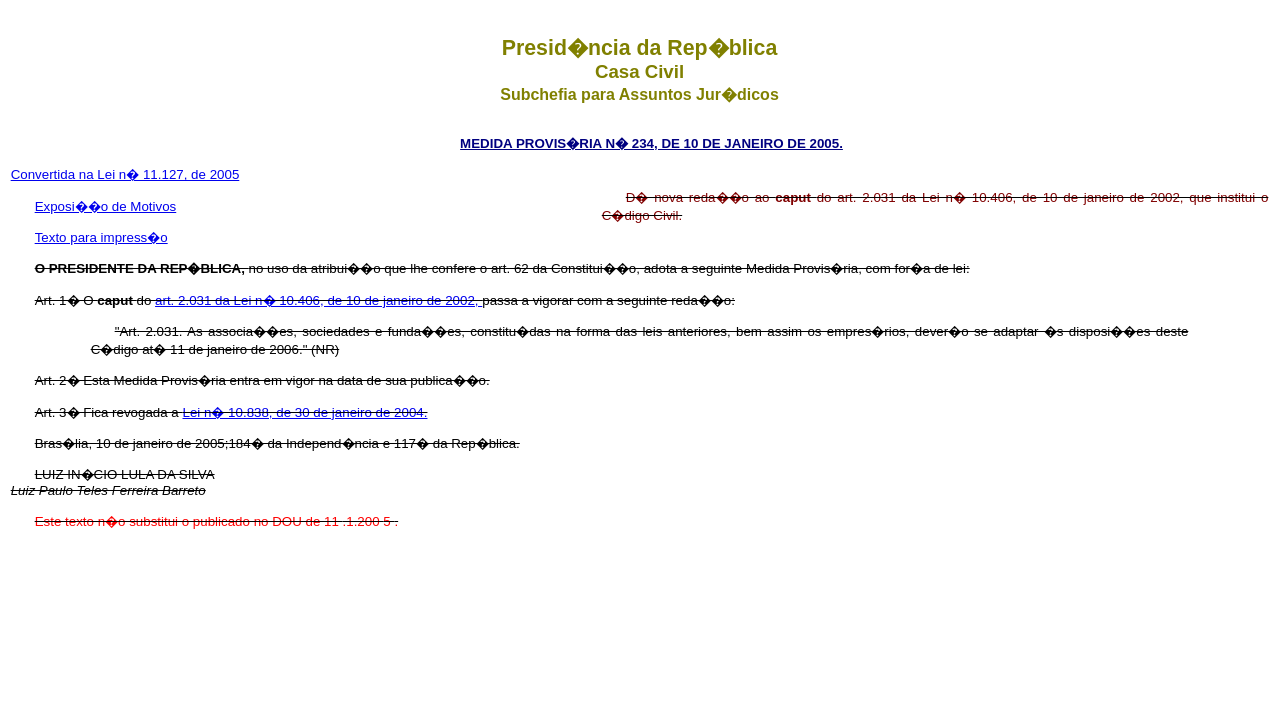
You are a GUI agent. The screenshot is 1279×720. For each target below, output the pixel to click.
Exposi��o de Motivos (106, 206)
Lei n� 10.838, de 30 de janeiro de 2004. (305, 412)
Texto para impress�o (101, 237)
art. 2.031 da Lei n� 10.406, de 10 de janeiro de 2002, (318, 300)
